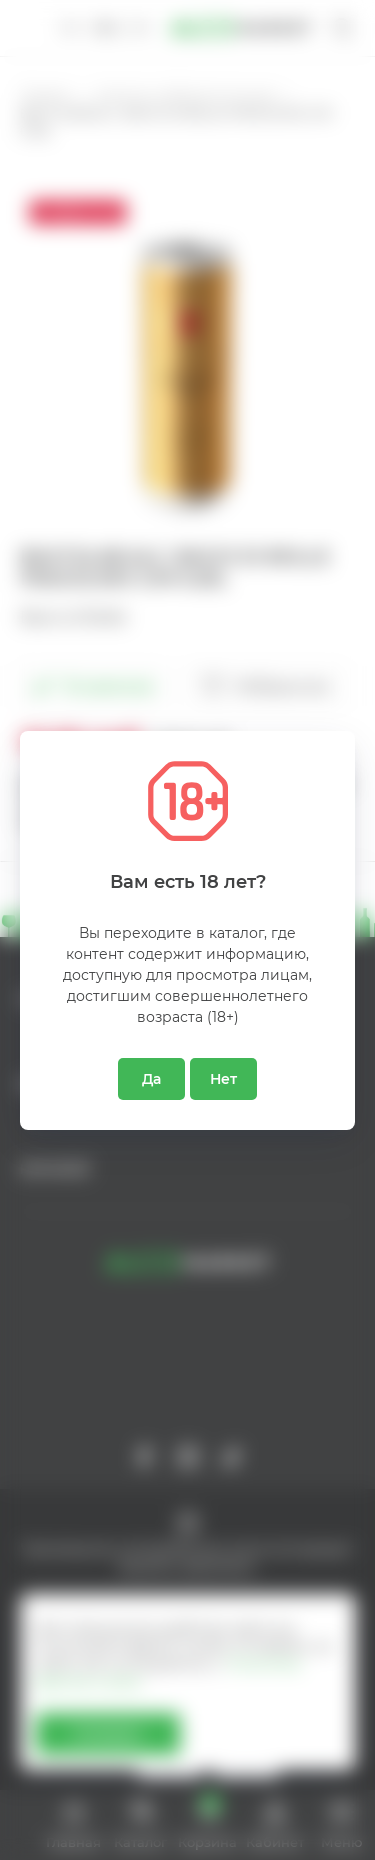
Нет (223, 1079)
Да (151, 1079)
